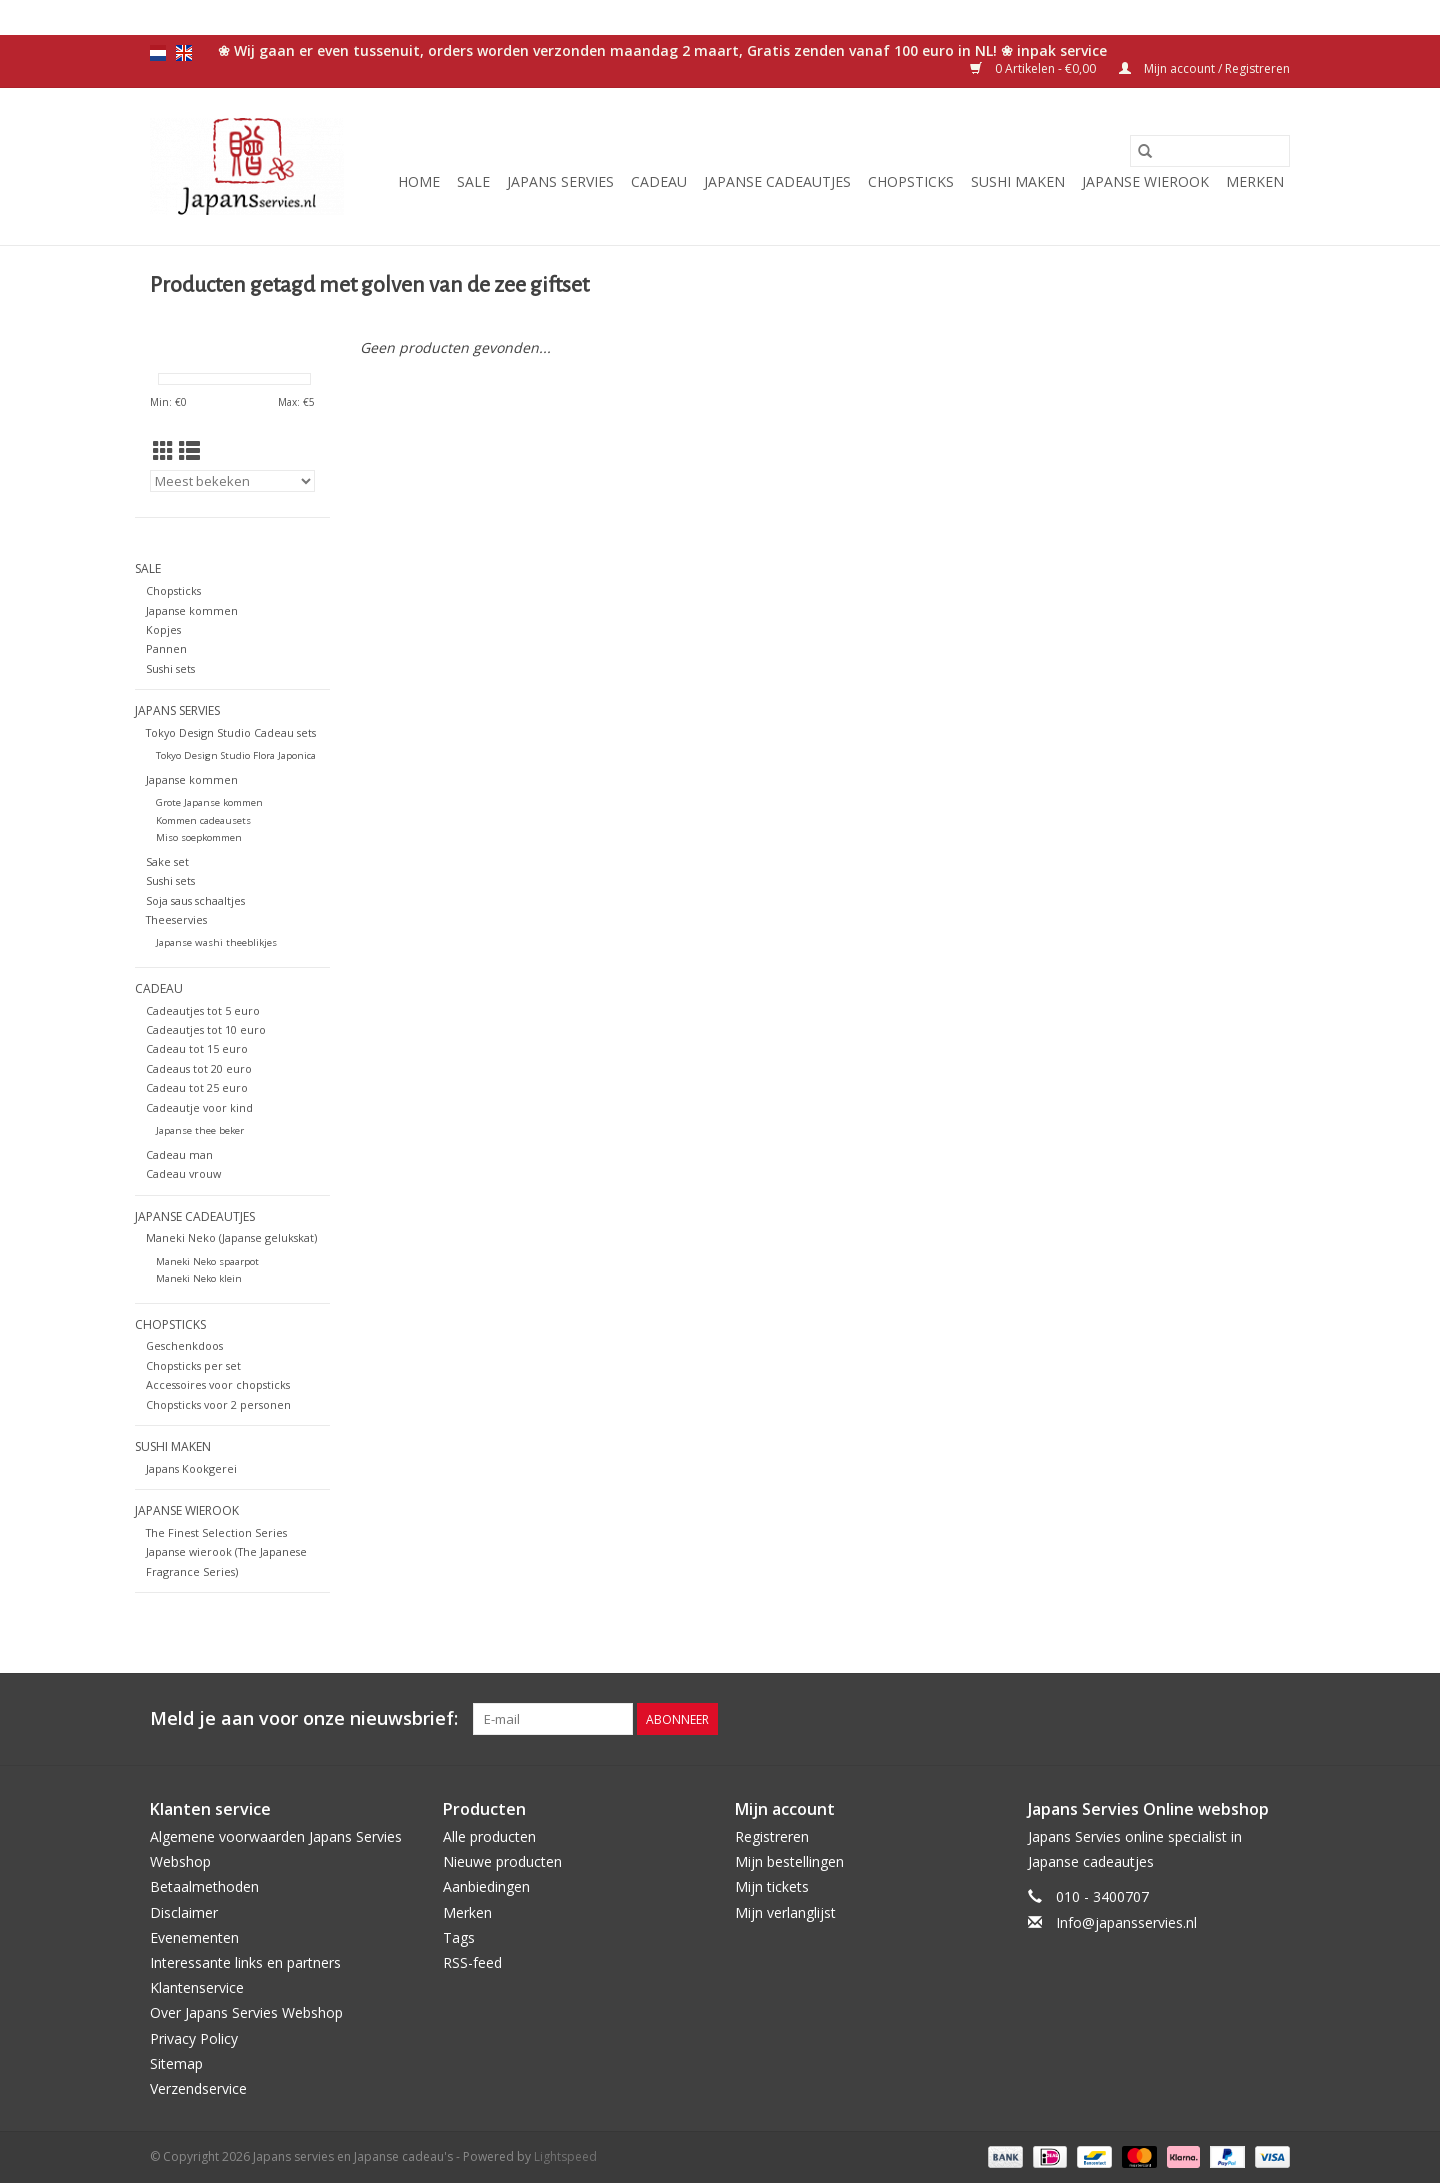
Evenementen (194, 1937)
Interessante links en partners (245, 1962)
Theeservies (176, 919)
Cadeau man (179, 1154)
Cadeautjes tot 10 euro (206, 1029)
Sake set (167, 861)
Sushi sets (170, 668)
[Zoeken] (1210, 151)
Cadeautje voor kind (199, 1107)
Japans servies (560, 181)
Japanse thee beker (200, 1130)
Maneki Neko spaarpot (207, 1261)
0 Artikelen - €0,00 (1034, 68)
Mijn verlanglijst (785, 1912)
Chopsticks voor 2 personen (218, 1404)
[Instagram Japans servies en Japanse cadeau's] (1274, 1719)
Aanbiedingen (486, 1886)
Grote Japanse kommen (209, 802)
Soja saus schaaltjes (195, 900)
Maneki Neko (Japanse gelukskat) (231, 1237)
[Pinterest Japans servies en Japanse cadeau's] (1238, 1719)
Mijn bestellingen (789, 1861)
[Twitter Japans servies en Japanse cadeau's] (1202, 1719)
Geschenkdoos (184, 1345)
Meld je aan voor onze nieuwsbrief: (304, 1718)
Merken (1255, 181)
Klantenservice (197, 1987)
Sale (473, 181)
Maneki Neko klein (199, 1278)
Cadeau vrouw (183, 1173)
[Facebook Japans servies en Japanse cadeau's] (1166, 1719)
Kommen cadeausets (203, 820)
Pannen (166, 648)
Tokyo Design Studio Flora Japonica (236, 755)
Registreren (772, 1836)
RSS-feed (472, 1962)
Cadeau (659, 181)
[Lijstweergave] (189, 451)
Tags (459, 1937)
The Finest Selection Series (216, 1532)
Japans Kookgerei (191, 1468)
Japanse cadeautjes (777, 181)
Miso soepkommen (199, 837)
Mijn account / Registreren (1204, 68)
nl (158, 53)
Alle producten (489, 1836)
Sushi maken (1018, 181)
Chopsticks (911, 181)
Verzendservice (198, 2088)
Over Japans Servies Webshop (246, 2012)
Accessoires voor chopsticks (218, 1384)
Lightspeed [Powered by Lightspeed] (565, 2156)
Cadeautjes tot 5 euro (203, 1010)
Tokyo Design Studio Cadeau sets (231, 732)
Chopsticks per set (193, 1365)
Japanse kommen (192, 610)
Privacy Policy (194, 2038)
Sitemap (176, 2063)
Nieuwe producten (502, 1861)
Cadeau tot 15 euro (197, 1048)
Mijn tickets (772, 1886)
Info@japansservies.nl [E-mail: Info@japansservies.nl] (1126, 1922)
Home (419, 181)
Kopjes (163, 629)
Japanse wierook (1145, 181)
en (184, 53)
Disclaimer (184, 1912)
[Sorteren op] (232, 481)
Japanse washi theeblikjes (216, 942)
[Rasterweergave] (163, 451)
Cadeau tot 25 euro (197, 1087)
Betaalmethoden (204, 1886)
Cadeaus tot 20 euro (199, 1068)
